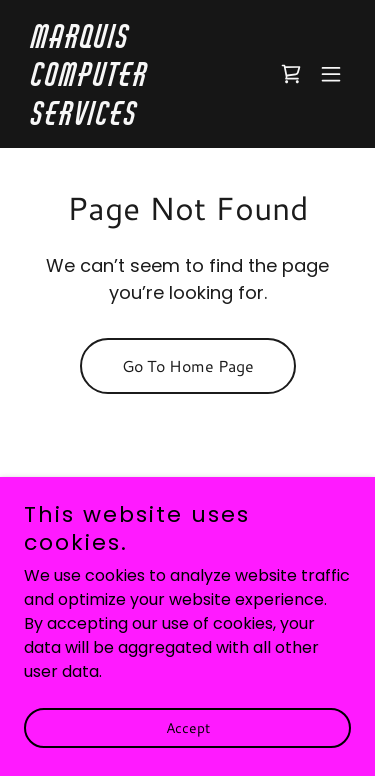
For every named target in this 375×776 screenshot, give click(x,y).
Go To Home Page (188, 365)
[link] (138, 119)
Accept (188, 742)
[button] (331, 74)
